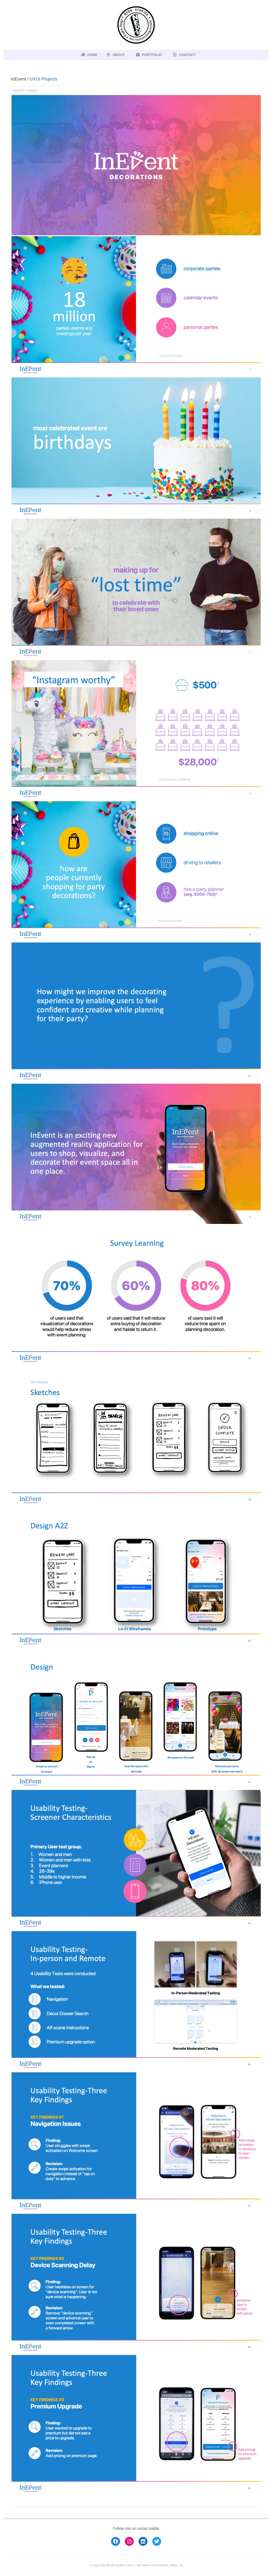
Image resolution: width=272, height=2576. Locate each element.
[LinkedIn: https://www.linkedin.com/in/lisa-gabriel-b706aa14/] (143, 2541)
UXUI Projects (43, 79)
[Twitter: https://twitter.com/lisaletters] (156, 2541)
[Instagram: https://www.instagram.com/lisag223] (129, 2541)
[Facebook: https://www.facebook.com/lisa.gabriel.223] (115, 2541)
